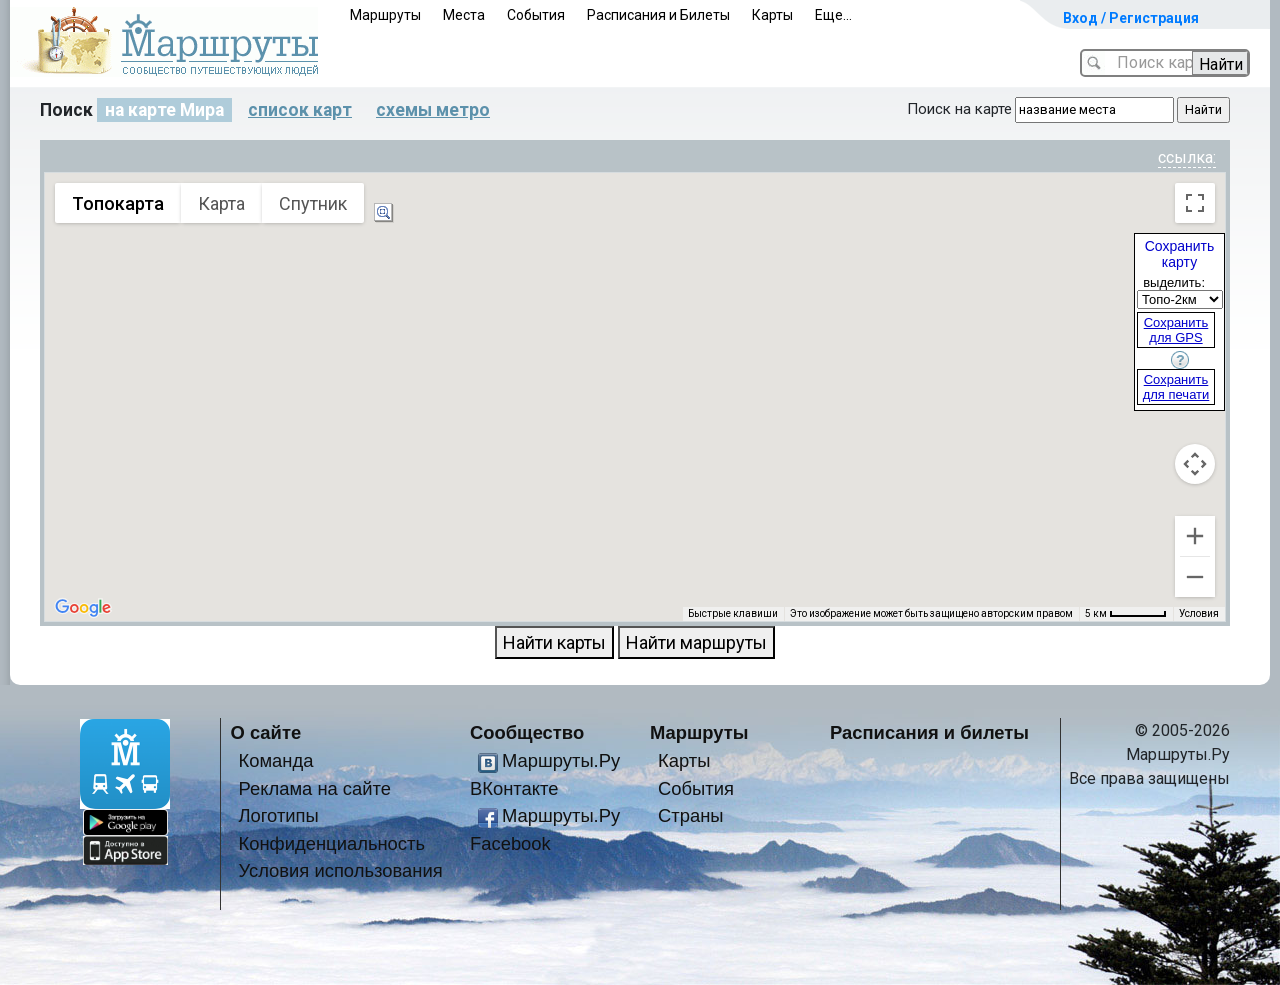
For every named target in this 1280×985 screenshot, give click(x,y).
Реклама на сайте (315, 788)
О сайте (266, 732)
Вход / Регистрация (1131, 18)
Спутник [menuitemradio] (313, 203)
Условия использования (341, 870)
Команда (276, 760)
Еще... (833, 15)
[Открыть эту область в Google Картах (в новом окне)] (83, 608)
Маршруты (385, 15)
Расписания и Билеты (658, 15)
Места (464, 15)
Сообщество (527, 732)
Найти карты (554, 642)
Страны (691, 815)
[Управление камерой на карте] (1195, 464)
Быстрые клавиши (733, 613)
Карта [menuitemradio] (221, 203)
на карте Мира (164, 110)
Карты (772, 15)
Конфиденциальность (332, 843)
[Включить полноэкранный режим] (1195, 203)
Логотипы (279, 815)
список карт (300, 110)
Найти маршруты (696, 642)
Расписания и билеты (929, 732)
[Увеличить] (1195, 536)
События (536, 15)
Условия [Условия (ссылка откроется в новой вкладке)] (1199, 613)
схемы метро (433, 110)
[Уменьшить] (1195, 577)
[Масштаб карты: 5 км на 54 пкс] (1126, 614)
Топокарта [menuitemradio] (118, 203)
